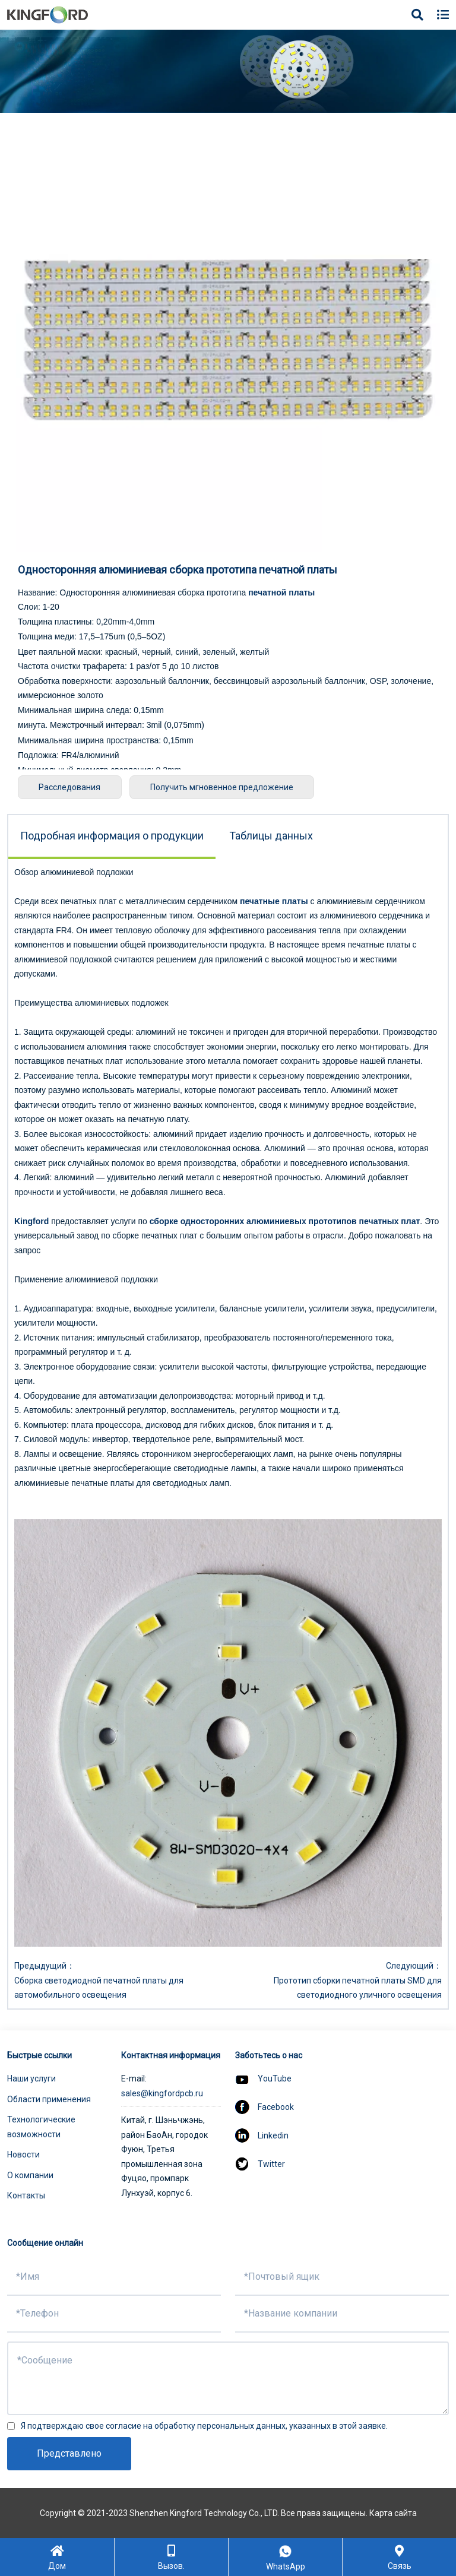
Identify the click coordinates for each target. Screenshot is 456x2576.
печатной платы (281, 592)
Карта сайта (393, 2513)
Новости (23, 2154)
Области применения (49, 2099)
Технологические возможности (41, 2127)
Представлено (69, 2453)
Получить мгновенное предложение (224, 787)
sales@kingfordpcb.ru (162, 2093)
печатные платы (274, 901)
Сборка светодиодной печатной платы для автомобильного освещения (98, 1988)
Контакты (26, 2195)
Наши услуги (31, 2078)
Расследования (71, 787)
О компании (30, 2175)
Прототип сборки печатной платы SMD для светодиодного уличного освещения (358, 1988)
